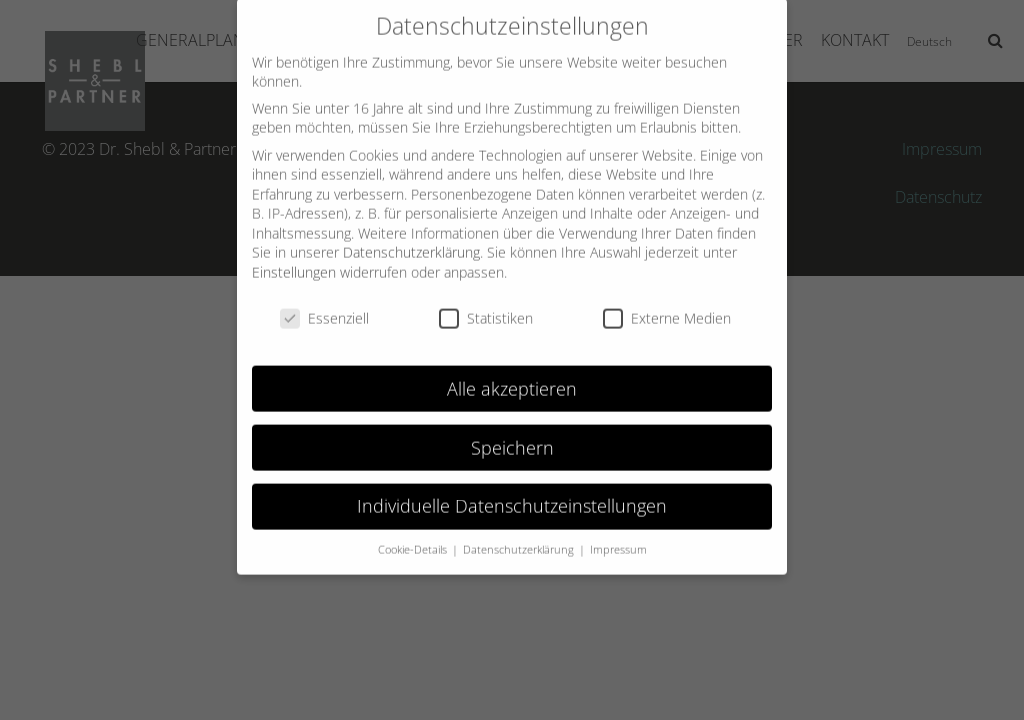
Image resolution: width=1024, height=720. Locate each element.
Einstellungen (294, 259)
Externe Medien (667, 305)
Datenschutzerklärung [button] (520, 537)
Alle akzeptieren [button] (512, 375)
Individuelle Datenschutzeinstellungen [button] (512, 493)
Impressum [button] (618, 537)
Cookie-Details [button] (414, 537)
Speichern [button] (512, 434)
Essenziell (324, 305)
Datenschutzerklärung (411, 239)
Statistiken (486, 305)
